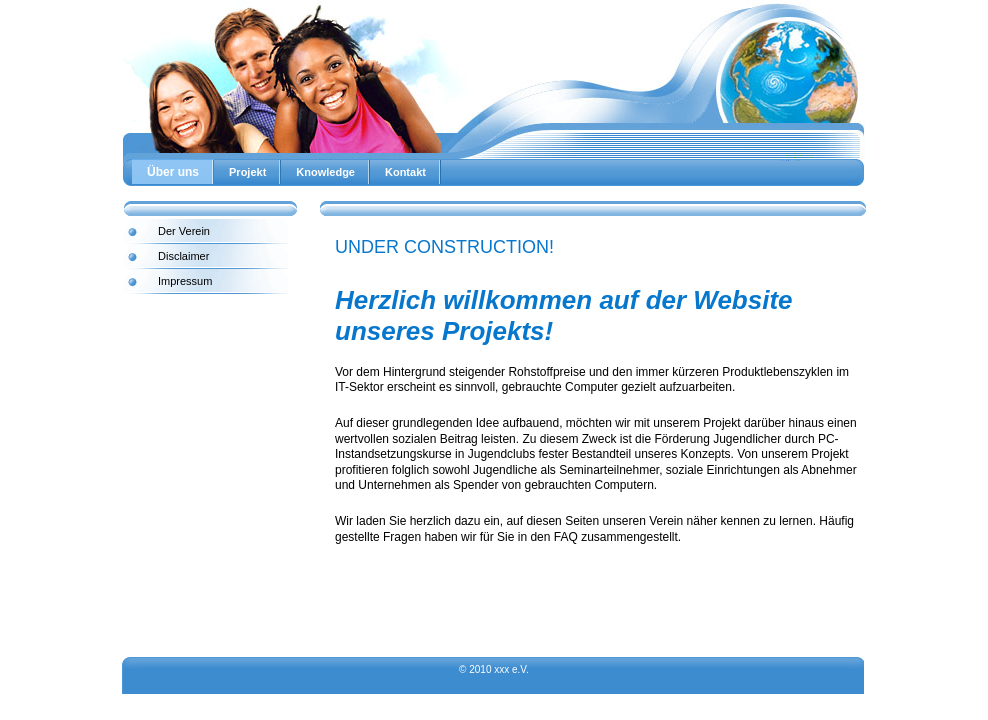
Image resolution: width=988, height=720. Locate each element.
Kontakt (405, 172)
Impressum (185, 281)
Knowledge (325, 172)
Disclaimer (183, 256)
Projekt (247, 172)
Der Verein (184, 231)
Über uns (173, 172)
